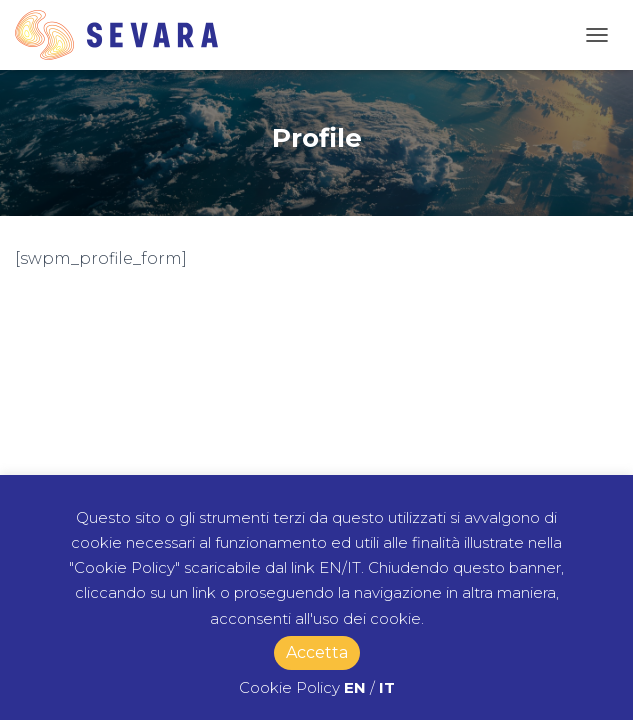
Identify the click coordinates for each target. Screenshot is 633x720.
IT (387, 687)
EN (355, 687)
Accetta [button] (317, 652)
